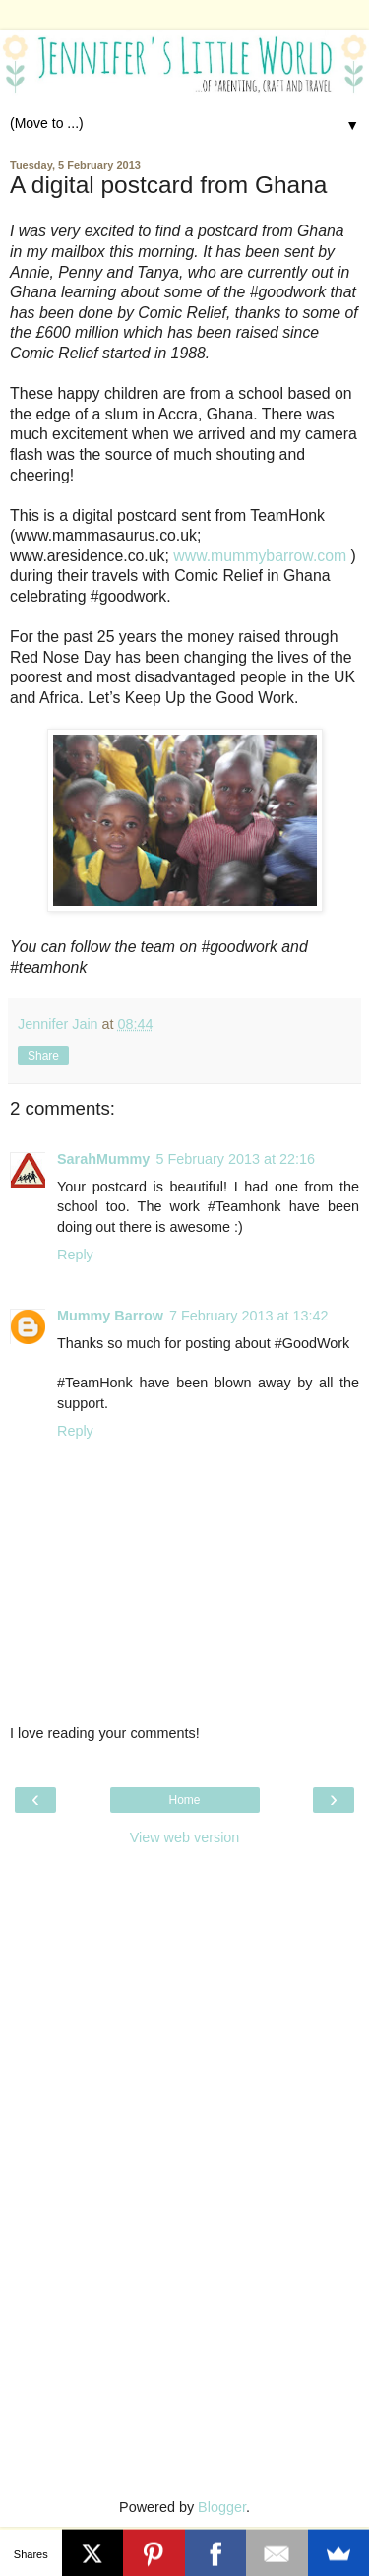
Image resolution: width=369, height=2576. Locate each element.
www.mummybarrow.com (259, 555)
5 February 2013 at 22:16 (235, 1159)
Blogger (222, 2507)
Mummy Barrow (110, 1315)
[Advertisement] (185, 1980)
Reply (75, 1254)
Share (43, 1056)
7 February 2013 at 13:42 (249, 1315)
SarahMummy (103, 1159)
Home (184, 1800)
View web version (185, 1837)
